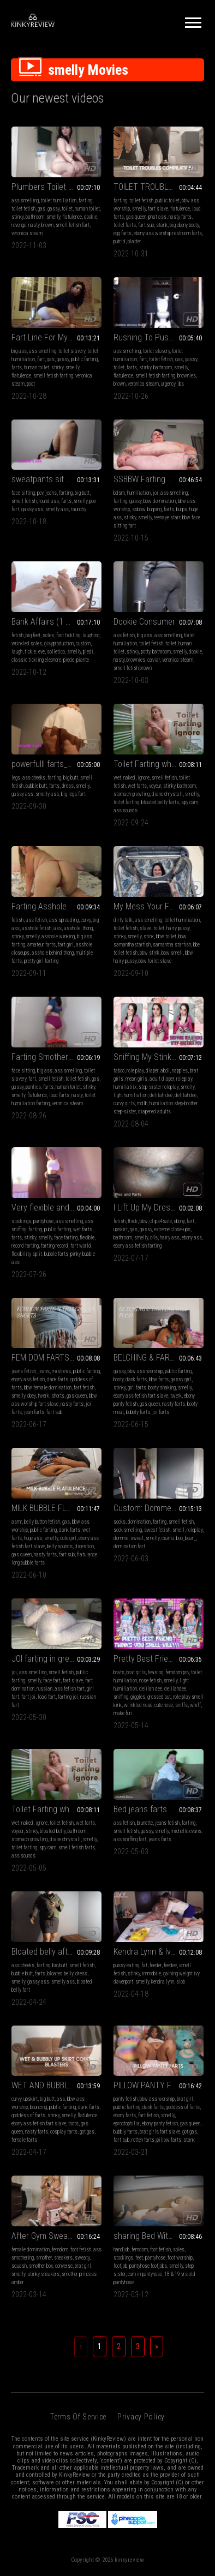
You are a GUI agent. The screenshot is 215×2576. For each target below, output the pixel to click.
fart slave (158, 209)
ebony (179, 1221)
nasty (33, 225)
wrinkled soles (26, 643)
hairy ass (170, 1238)
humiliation (139, 493)
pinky (75, 1254)
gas (41, 209)
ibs (180, 384)
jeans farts (159, 1839)
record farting (25, 1246)
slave (145, 928)
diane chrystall (167, 794)
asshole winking (58, 936)
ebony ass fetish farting (138, 1246)
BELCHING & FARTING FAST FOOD (159, 1357)
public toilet (168, 200)
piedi (88, 652)
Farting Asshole (39, 906)
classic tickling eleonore (36, 660)
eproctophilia (127, 2123)
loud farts (59, 1095)
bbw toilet (166, 936)
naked (129, 778)
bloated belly (52, 1831)
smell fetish (24, 501)
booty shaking (162, 1388)
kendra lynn (162, 1982)
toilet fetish (23, 209)
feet (139, 2258)
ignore (144, 778)
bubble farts (56, 1254)
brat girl (185, 2099)
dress (68, 786)
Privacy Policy (141, 2416)
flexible (87, 1238)
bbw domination (160, 501)
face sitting (23, 493)
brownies (186, 376)
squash (19, 2266)
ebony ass (192, 1238)
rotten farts (143, 2140)
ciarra (168, 1538)
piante (82, 660)
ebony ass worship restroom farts (168, 233)
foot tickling (68, 635)
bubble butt (36, 786)
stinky (17, 217)
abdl (165, 1071)
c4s (154, 1238)
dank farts (57, 1379)
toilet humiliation (58, 200)
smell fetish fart (72, 225)
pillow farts (169, 2140)
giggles (137, 1697)
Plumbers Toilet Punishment (56, 187)
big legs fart (73, 794)
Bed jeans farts (140, 1809)
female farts (24, 2140)
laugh (16, 652)
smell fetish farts (76, 1847)
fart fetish (84, 1388)
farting (85, 200)
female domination (30, 2249)
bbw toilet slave (155, 961)
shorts (57, 1396)
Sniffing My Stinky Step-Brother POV (159, 1057)
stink (149, 936)
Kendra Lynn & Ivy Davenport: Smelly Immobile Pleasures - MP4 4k (159, 1951)
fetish (17, 635)
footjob (120, 2266)
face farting (65, 1238)
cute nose (163, 1705)
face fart (52, 1681)
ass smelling (25, 200)
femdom (60, 2249)
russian (44, 1689)
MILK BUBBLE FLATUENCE (55, 1508)
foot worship (180, 2258)
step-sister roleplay (158, 1087)
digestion (84, 1546)
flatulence (72, 217)
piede (68, 660)
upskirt (121, 1229)
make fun (123, 1713)
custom (83, 643)
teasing (155, 1672)
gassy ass (32, 509)
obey (31, 1396)
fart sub (146, 225)
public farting (84, 359)
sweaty (82, 2258)
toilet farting (126, 802)
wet (117, 778)
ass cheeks (33, 778)
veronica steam (27, 233)
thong (87, 928)
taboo (119, 1071)
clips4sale (161, 1221)
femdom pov (177, 1672)
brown (47, 225)
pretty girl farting (41, 961)
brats (119, 1672)
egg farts (123, 233)
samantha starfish (172, 945)
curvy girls (124, 1103)
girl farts (137, 1388)
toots (73, 2123)
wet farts (137, 786)
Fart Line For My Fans (49, 337)
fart (41, 359)
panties (33, 1087)
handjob (121, 2249)
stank (162, 225)
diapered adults (154, 1112)
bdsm (119, 493)
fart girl (66, 945)
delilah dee (161, 1095)
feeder (156, 1965)
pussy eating (126, 1965)
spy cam (189, 802)
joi (155, 493)
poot (31, 384)
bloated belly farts (160, 802)
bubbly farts (138, 1412)
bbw (143, 1221)
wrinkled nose (138, 1705)
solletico (56, 652)
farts (16, 367)
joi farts (160, 1412)
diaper (152, 1071)
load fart (47, 1697)
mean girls (136, 1079)
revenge (18, 225)
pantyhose (43, 1221)
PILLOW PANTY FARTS (152, 2085)
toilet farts (125, 225)
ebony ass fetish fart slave (141, 1396)
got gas (87, 2132)
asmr (16, 1522)
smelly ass (57, 509)
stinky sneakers (43, 2274)
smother (44, 2258)
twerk (43, 1396)
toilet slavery (71, 351)
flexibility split (26, 1254)
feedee (170, 1965)
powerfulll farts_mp (44, 764)
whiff (195, 1705)
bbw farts (159, 1379)
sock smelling (128, 1530)
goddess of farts (28, 2115)
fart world (80, 1246)
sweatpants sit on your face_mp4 (56, 479)
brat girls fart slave (160, 2132)
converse (64, 2266)
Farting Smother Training (54, 1057)
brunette (145, 1823)
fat (144, 1965)
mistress (61, 1371)
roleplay (184, 1079)
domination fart (129, 1546)
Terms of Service (78, 2416)
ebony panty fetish (160, 2123)
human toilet (87, 209)
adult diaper (162, 1079)
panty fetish (126, 2099)
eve (41, 652)
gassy (53, 209)
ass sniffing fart (130, 1839)
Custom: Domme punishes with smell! (159, 1508)
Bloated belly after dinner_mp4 (56, 1951)
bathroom (35, 217)
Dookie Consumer (144, 621)
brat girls (136, 1672)
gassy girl (181, 1379)
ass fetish (124, 635)
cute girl (68, 1538)
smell (178, 1530)
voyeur (155, 786)
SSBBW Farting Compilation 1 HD (159, 479)
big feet (33, 635)
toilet (67, 209)
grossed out (159, 1697)
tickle (30, 652)
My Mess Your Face (148, 906)
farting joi (68, 1697)
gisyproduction (59, 643)
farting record (54, 1246)
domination (139, 1522)
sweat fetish (157, 1530)
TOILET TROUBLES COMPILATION (159, 187)
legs (15, 778)
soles (48, 635)
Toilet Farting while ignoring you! (159, 764)
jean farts (34, 1412)
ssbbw (138, 509)
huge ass (33, 1538)
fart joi (28, 1697)
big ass (19, 351)
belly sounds (60, 1546)
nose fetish (150, 1681)
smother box (41, 2266)
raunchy (78, 509)
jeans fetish (23, 1371)
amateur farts (41, 945)
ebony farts (125, 2115)
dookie (90, 217)
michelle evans (186, 1831)
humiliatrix (125, 1087)
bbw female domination (47, 1388)
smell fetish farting (53, 376)
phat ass (157, 217)
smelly (53, 217)
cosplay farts (63, 2132)
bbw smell (172, 953)
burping (154, 509)
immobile (151, 1973)
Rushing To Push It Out (154, 337)
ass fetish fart (70, 1689)
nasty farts (180, 217)
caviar (153, 660)
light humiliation (130, 1095)
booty (118, 1379)
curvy (86, 920)
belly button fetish (42, 1522)
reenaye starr (167, 517)
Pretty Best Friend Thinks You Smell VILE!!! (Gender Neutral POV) (159, 1659)
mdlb (142, 1103)
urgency (168, 384)
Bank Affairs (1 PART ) (50, 621)
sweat (137, 1538)
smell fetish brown (133, 668)
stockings (21, 1221)
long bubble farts (28, 1563)
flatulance (87, 1554)
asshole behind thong (53, 953)
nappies (180, 1071)
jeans (51, 493)
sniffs (181, 1705)
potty (145, 652)
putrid (120, 241)
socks (120, 1522)
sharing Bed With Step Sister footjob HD (159, 2236)
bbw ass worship (145, 1371)
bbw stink (149, 953)
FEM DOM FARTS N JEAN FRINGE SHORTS (56, 1357)
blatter (134, 241)
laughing (90, 635)
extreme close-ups (172, 1229)
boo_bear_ (186, 1538)
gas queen (136, 217)
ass (57, 928)
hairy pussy (177, 928)
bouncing (38, 2107)
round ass (49, 501)
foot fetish (80, 2249)
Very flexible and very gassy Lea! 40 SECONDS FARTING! (56, 1207)
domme (121, 1538)
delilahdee (185, 1095)
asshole (72, 928)
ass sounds (126, 810)
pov (40, 493)
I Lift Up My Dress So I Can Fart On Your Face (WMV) (159, 1207)
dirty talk (123, 920)
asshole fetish (36, 928)
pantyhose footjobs (148, 2266)
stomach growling (132, 794)
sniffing (121, 1697)
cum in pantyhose (145, 2274)
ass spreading (64, 920)
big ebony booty (184, 225)
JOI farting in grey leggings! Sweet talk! (56, 1659)
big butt (82, 493)
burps (181, 509)
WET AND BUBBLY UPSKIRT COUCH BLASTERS (56, 2085)
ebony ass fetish (28, 1379)
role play (135, 1071)
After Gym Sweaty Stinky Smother (56, 2236)
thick (133, 1221)
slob (180, 1982)
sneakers (63, 2258)
